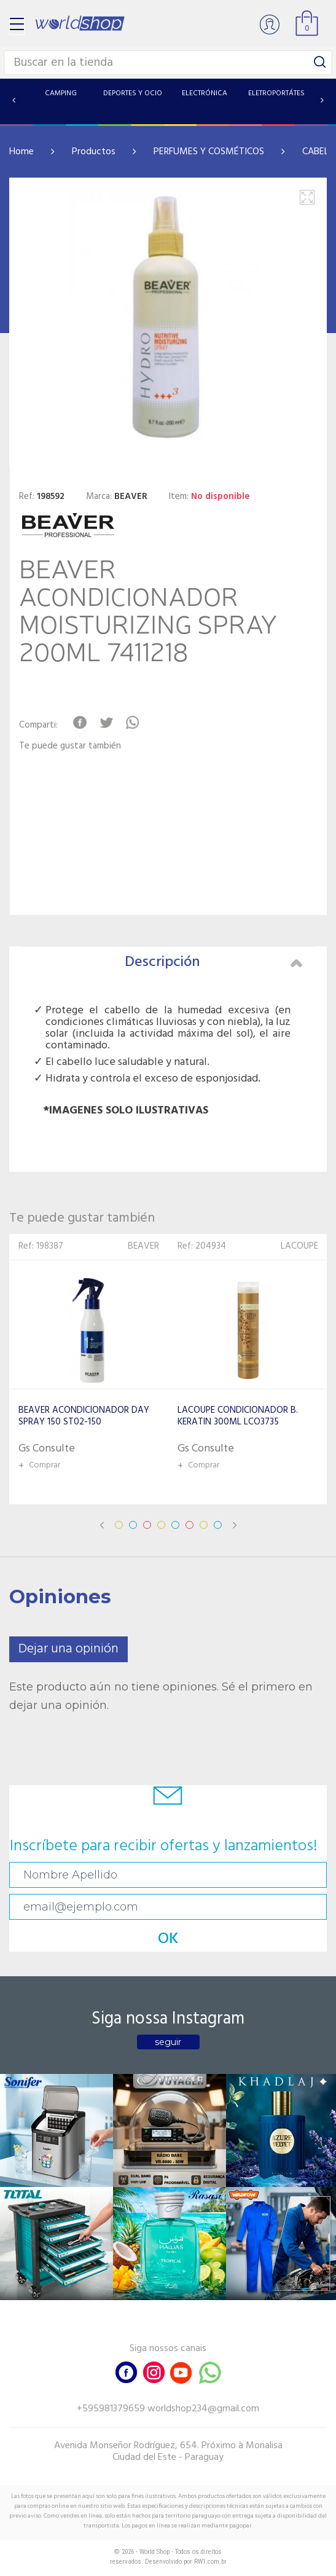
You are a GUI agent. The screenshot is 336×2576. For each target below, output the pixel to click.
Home (21, 152)
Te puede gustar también (70, 746)
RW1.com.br (210, 2562)
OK (168, 1939)
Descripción (214, 962)
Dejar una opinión (68, 1649)
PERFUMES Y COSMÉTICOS (209, 152)
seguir (168, 2042)
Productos (93, 152)
